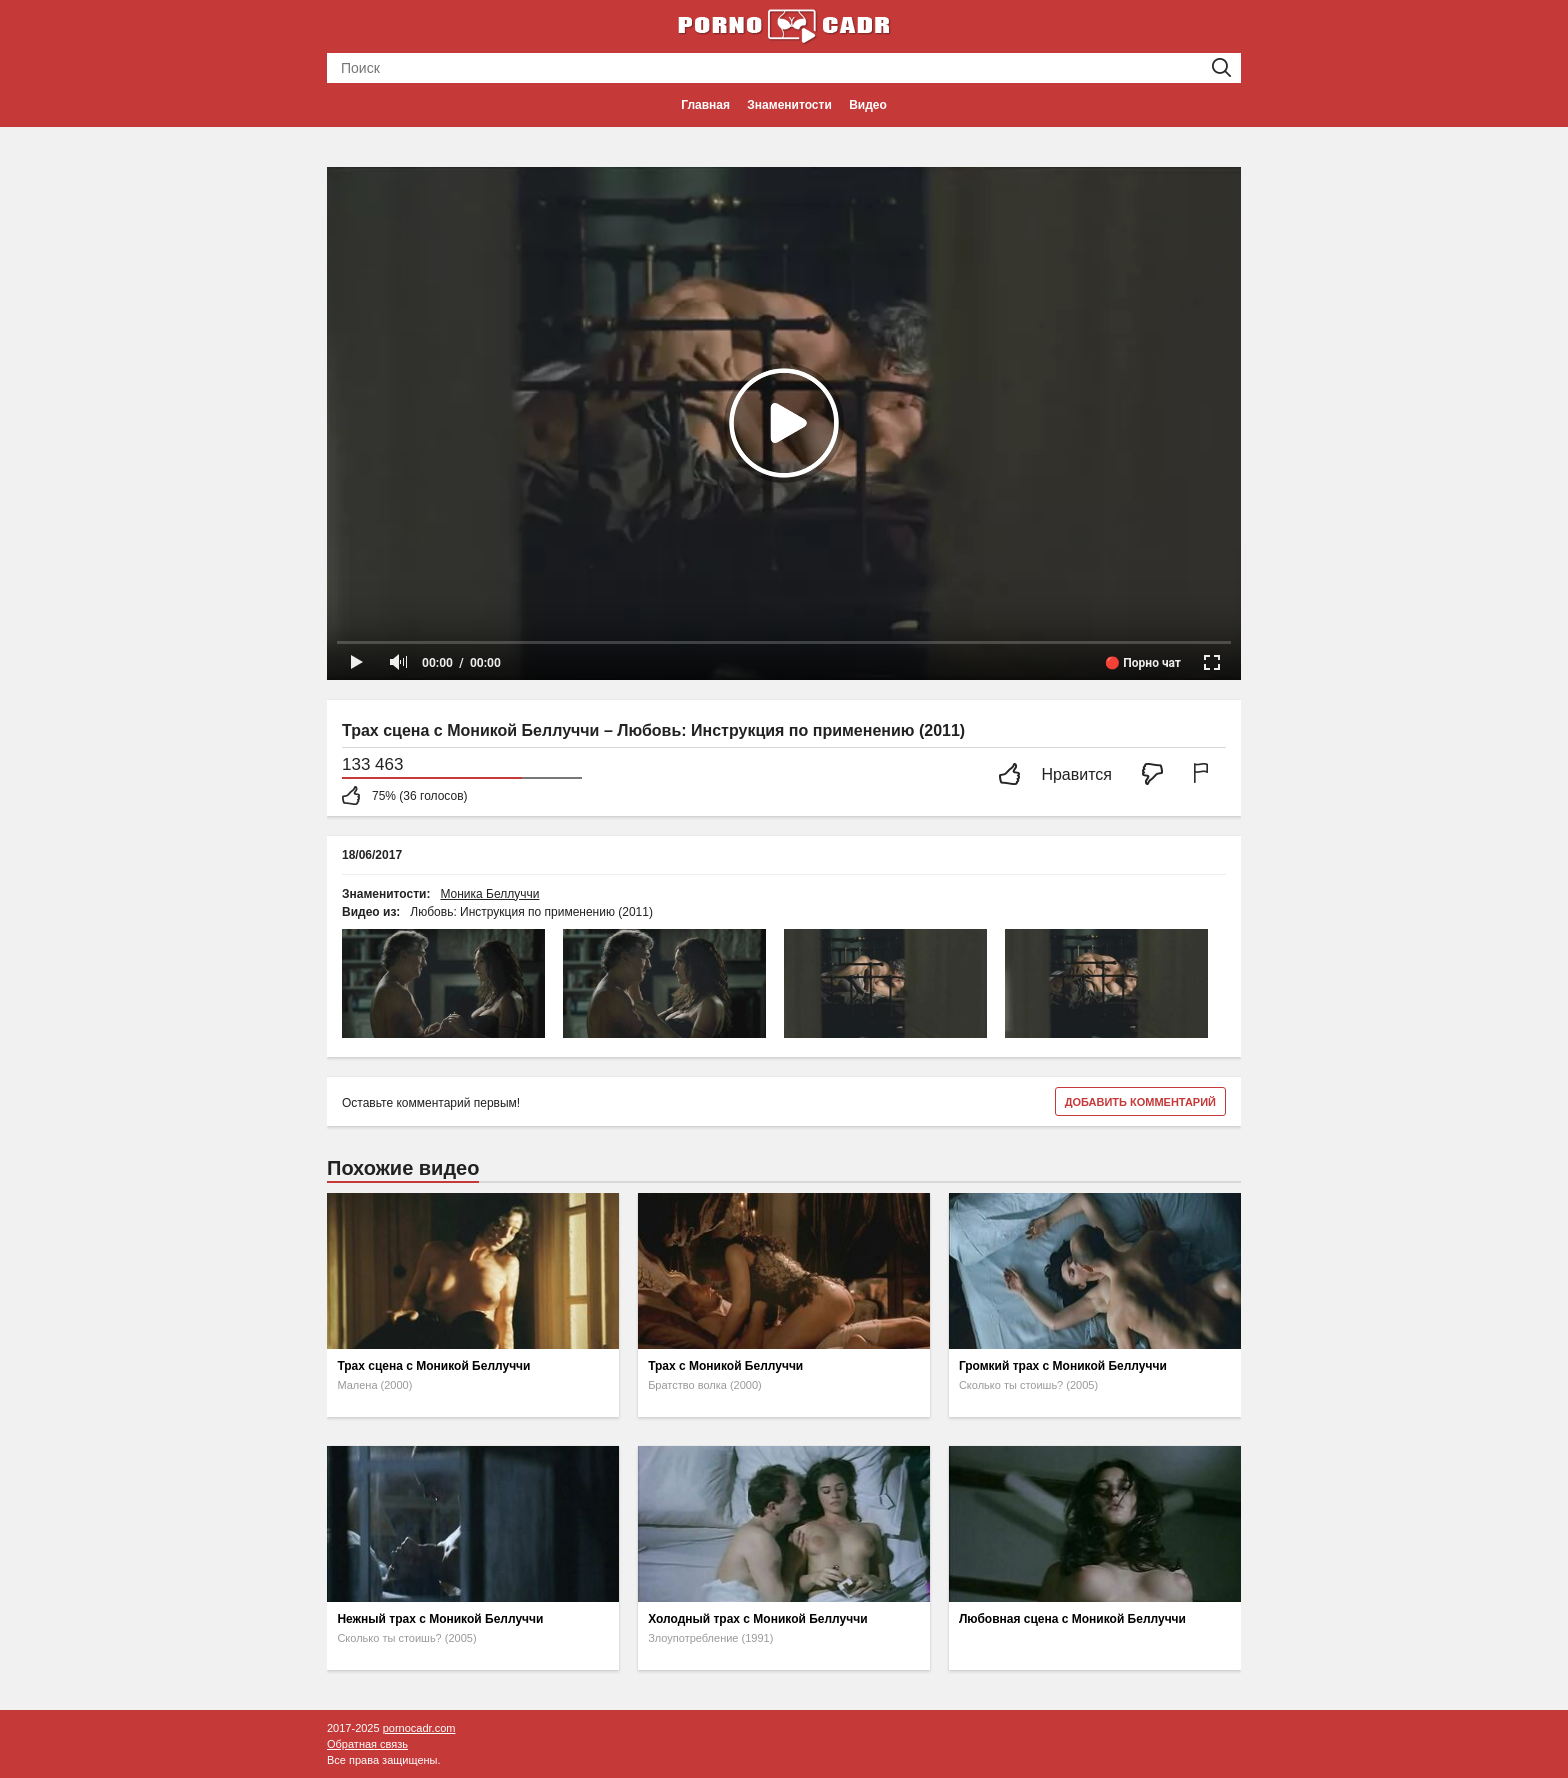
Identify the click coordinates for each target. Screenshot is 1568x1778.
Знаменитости (789, 105)
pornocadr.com (419, 1728)
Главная (705, 105)
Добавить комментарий (1140, 1102)
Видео (868, 105)
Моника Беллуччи (489, 894)
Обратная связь (367, 1744)
